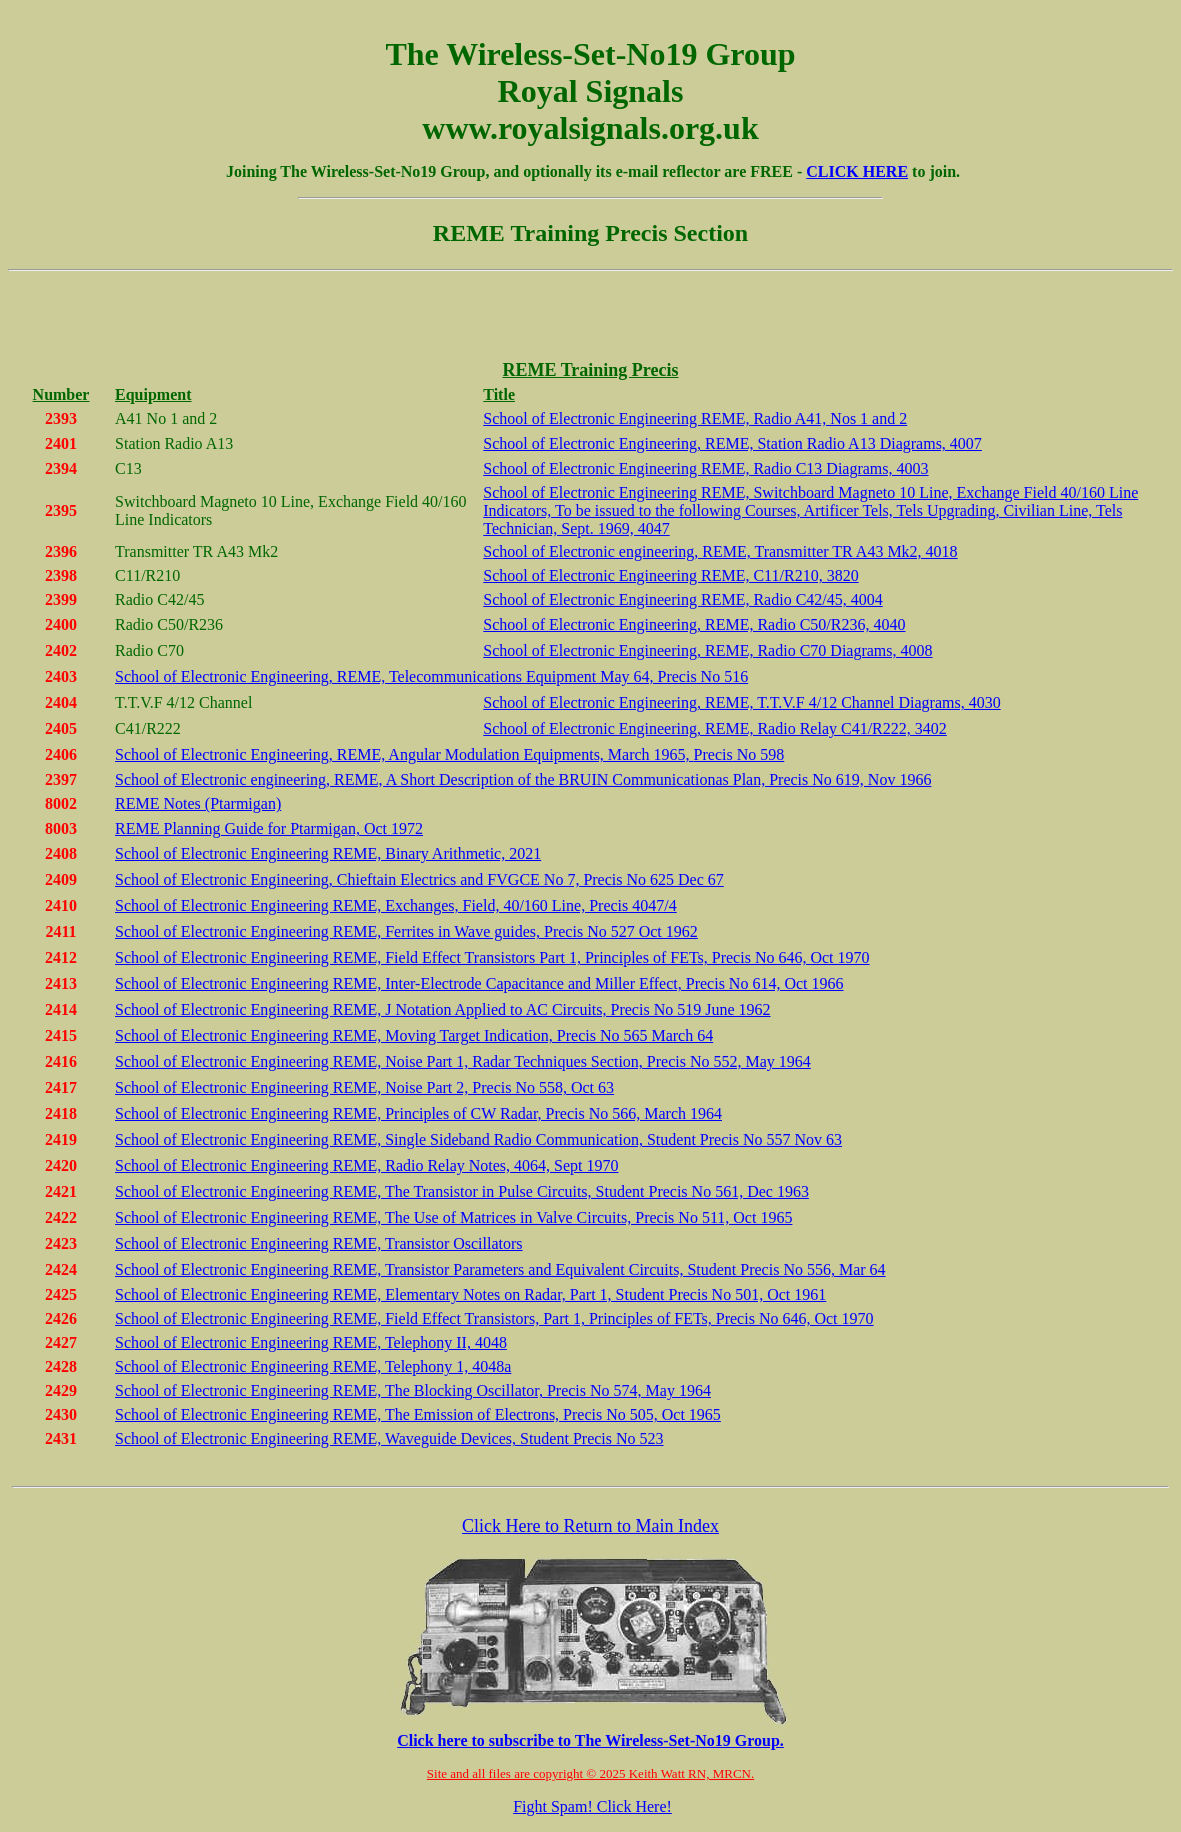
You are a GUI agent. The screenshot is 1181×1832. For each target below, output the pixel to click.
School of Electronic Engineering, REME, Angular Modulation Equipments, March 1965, (404, 754)
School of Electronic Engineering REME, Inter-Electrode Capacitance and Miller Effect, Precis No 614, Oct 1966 (479, 983)
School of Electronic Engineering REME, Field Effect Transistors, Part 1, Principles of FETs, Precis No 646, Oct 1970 (494, 1318)
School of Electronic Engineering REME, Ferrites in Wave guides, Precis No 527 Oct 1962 (406, 931)
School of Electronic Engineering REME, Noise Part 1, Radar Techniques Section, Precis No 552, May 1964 (463, 1061)
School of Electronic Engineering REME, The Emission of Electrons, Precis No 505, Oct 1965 (418, 1414)
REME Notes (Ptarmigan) (198, 803)
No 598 (759, 754)
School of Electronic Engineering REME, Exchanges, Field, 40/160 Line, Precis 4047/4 (396, 905)
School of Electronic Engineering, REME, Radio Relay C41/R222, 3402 (714, 728)
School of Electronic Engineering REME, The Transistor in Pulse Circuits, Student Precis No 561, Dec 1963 (462, 1191)
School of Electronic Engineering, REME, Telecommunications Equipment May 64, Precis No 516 (431, 676)
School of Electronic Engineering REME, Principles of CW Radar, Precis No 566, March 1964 (418, 1113)
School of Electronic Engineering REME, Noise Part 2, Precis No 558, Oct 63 (364, 1087)
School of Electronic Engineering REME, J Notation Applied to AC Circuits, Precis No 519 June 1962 (442, 1009)
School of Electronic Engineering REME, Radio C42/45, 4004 (683, 599)
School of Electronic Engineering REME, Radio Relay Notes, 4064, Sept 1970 (366, 1165)
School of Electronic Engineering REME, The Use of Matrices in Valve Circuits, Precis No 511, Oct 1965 (453, 1217)
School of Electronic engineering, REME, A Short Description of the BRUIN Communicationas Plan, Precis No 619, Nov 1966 (523, 779)
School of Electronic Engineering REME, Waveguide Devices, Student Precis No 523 (389, 1438)
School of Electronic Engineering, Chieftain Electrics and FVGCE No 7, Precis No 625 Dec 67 (419, 879)
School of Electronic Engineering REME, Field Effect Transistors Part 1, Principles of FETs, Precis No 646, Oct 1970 (492, 957)
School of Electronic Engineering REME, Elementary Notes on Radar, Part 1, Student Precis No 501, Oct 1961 (470, 1294)
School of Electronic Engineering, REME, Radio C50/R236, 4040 (694, 624)
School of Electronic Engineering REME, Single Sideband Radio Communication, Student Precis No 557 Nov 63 (478, 1139)
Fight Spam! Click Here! (592, 1806)
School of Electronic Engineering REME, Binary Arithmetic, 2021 (328, 853)
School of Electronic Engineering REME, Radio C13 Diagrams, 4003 (705, 468)
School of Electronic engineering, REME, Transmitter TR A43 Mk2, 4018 (720, 551)
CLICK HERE (857, 171)
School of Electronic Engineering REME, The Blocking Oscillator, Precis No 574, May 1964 (413, 1390)
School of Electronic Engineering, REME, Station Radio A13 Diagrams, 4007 (732, 443)
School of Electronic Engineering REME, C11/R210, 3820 (670, 575)
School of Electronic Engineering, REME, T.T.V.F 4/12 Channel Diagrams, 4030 (741, 702)
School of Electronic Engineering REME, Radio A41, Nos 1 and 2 (695, 418)
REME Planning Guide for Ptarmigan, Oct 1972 (269, 828)
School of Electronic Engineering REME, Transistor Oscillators (319, 1243)
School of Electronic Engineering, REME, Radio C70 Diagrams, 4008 (707, 650)
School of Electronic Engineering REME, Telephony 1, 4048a (313, 1366)
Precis (713, 754)
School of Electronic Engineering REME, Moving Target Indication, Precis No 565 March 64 (414, 1035)
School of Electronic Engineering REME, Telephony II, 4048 (311, 1342)
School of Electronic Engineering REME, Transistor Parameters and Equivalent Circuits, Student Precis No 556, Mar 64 (500, 1269)
